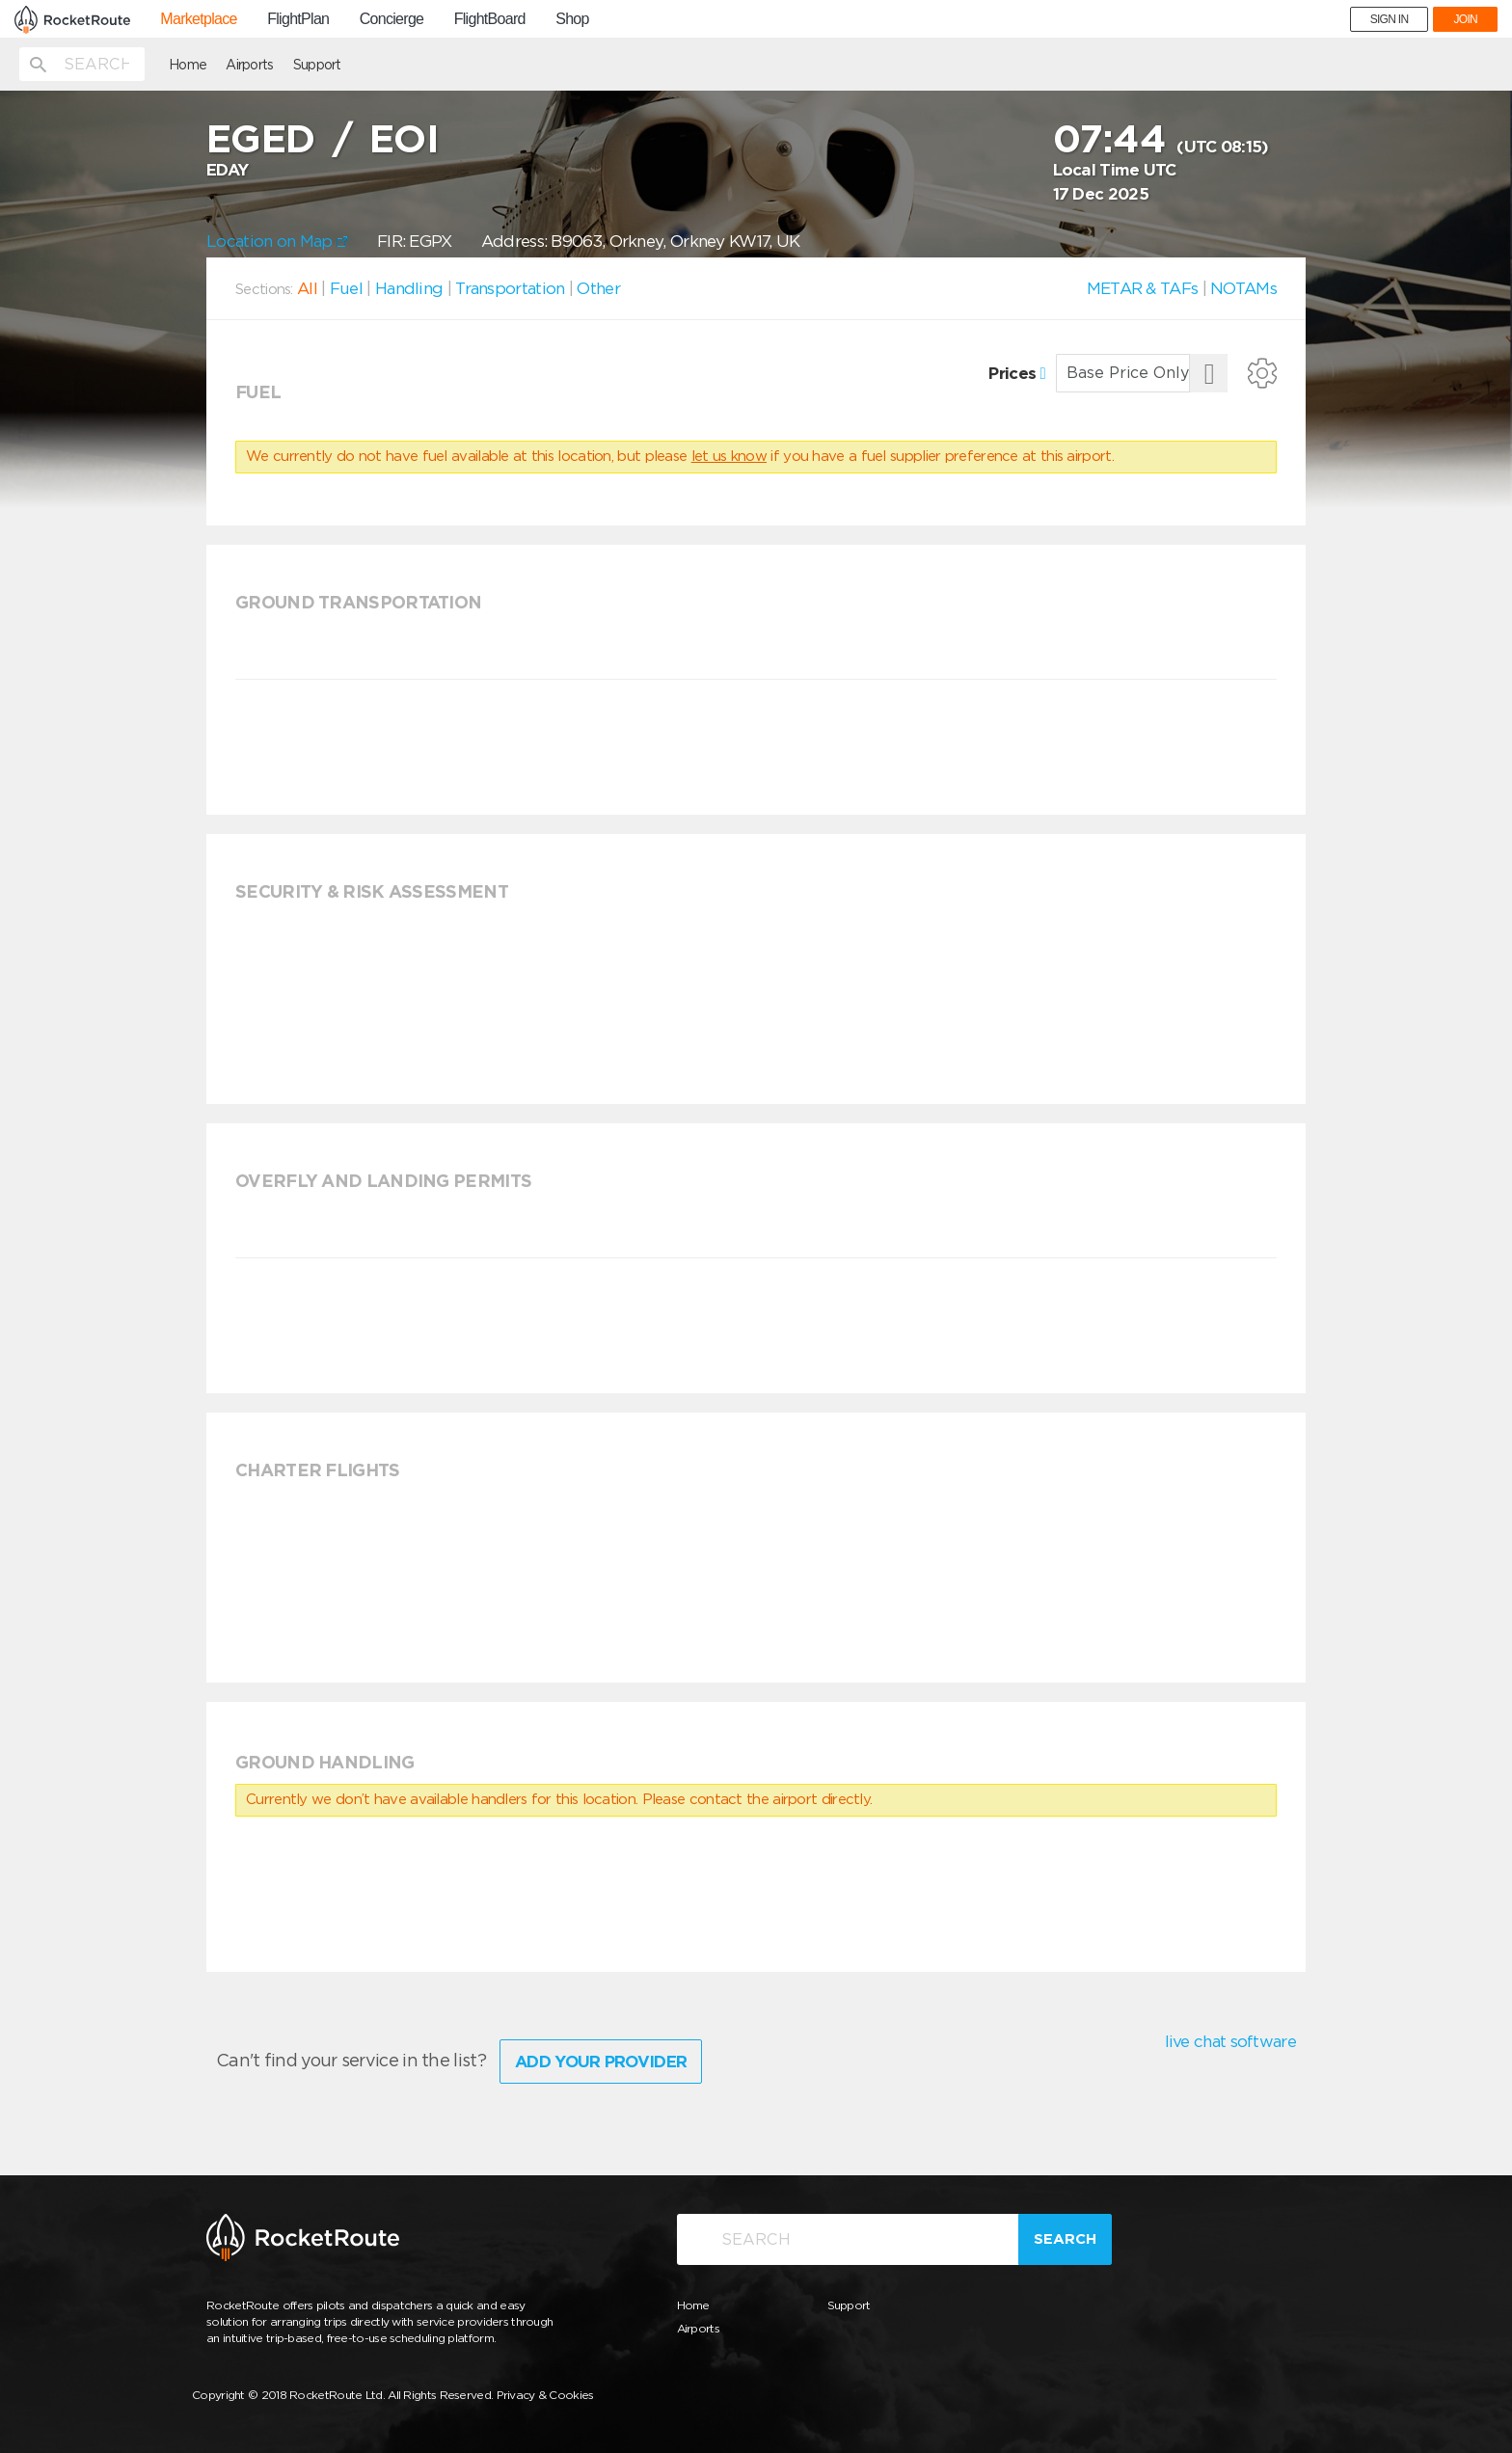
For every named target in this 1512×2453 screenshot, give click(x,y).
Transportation (509, 288)
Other (598, 288)
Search (1065, 2239)
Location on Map (277, 241)
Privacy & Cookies (545, 2394)
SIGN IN (1389, 19)
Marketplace (198, 19)
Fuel (346, 288)
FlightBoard (490, 19)
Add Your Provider (601, 2061)
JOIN (1465, 19)
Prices (1016, 373)
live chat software (1230, 2041)
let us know (729, 456)
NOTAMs (1243, 288)
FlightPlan (298, 19)
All (307, 288)
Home (187, 64)
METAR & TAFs (1143, 288)
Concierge (392, 19)
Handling (409, 288)
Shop (572, 19)
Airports (249, 64)
